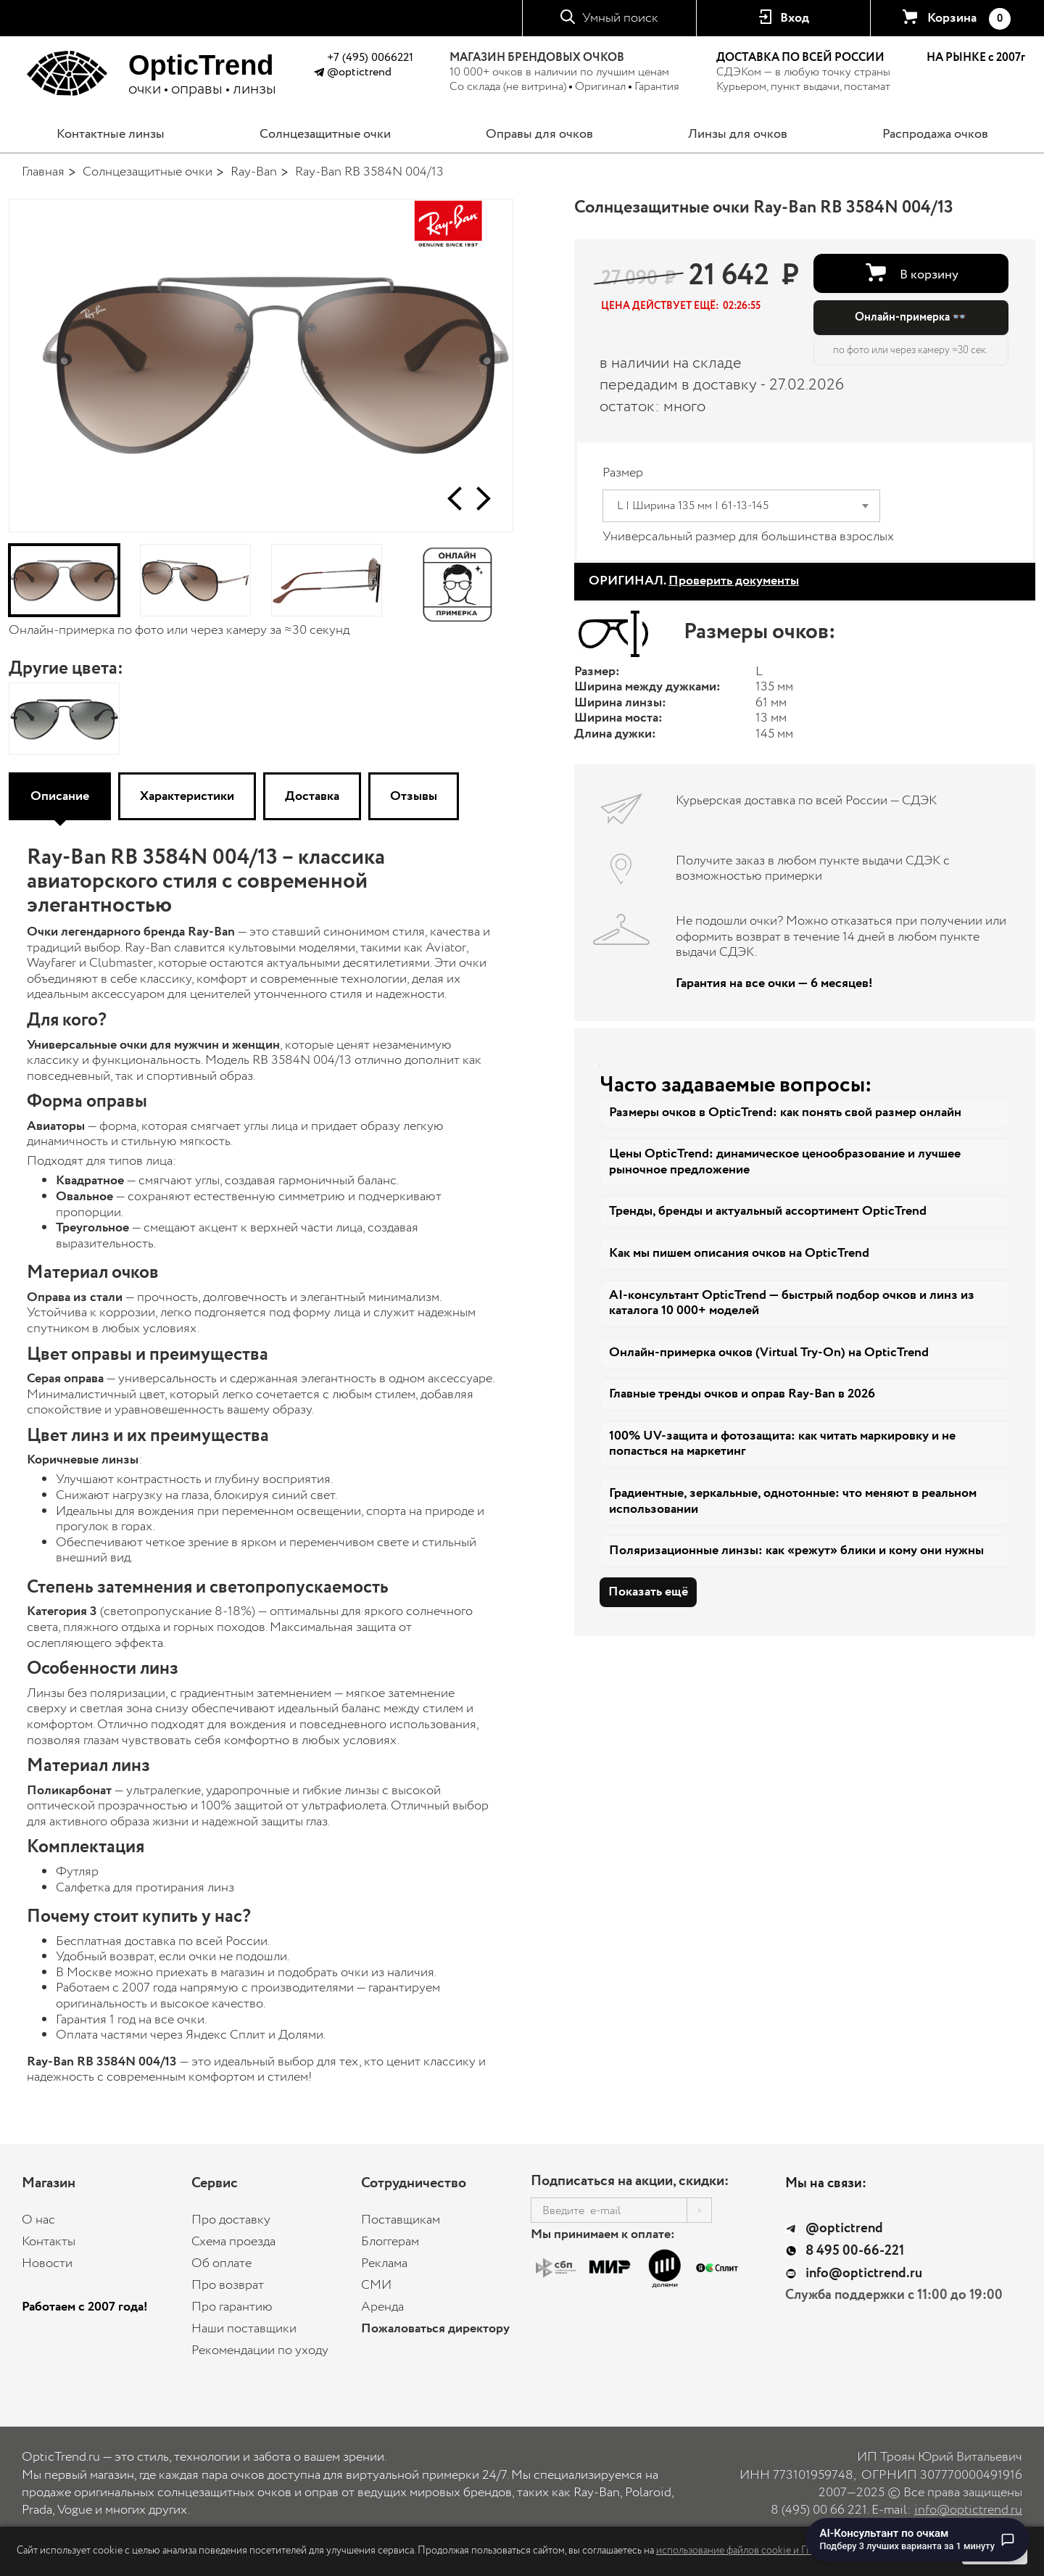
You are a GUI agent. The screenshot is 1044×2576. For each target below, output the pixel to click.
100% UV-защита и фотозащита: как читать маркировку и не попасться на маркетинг (782, 1444)
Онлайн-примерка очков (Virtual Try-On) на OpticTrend (769, 1352)
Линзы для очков (737, 134)
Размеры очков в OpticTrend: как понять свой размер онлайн (785, 1112)
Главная (43, 171)
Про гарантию (232, 2307)
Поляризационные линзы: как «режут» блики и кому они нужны (796, 1550)
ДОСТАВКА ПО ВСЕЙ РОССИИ (800, 57)
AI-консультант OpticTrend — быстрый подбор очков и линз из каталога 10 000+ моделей (791, 1303)
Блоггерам (390, 2241)
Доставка (312, 796)
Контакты (48, 2241)
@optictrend (359, 72)
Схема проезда (233, 2241)
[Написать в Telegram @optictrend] (318, 74)
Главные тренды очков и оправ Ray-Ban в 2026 (742, 1393)
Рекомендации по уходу (259, 2350)
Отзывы (413, 796)
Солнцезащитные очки (325, 134)
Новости (47, 2263)
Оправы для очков (539, 134)
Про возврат (227, 2285)
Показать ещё (648, 1591)
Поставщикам (400, 2219)
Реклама (384, 2263)
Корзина (968, 19)
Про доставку (230, 2219)
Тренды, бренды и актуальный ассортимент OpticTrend (768, 1211)
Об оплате (221, 2263)
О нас (38, 2219)
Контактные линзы (111, 134)
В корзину (929, 274)
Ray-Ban (254, 171)
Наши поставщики (244, 2328)
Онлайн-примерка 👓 (910, 317)
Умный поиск (620, 18)
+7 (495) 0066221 (370, 57)
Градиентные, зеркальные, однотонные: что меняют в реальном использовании (793, 1501)
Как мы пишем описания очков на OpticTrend (739, 1253)
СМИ (376, 2285)
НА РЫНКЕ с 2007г (976, 58)
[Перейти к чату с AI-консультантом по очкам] (917, 2539)
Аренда (382, 2307)
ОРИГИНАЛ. (694, 580)
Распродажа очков (935, 134)
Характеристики (187, 796)
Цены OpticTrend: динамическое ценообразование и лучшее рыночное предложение (785, 1161)
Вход (794, 18)
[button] (455, 499)
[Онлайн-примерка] (457, 580)
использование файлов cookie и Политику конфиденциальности (800, 2550)
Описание (59, 796)
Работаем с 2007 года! (85, 2307)
